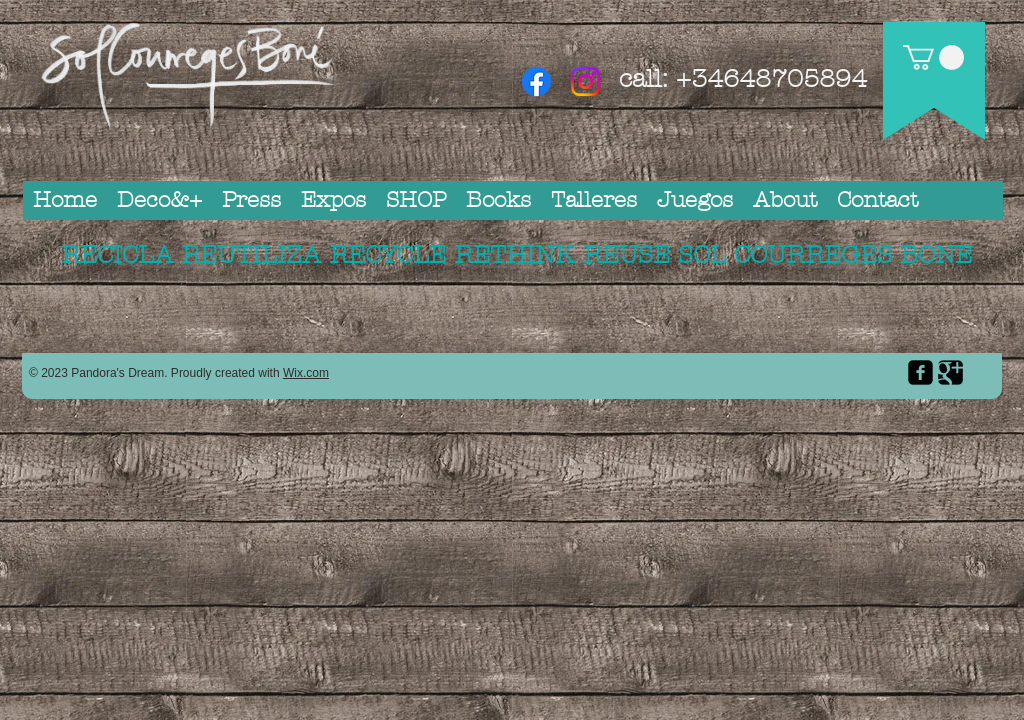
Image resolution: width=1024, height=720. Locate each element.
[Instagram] (585, 81)
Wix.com (306, 373)
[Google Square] (950, 372)
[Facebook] (536, 81)
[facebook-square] (920, 372)
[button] (933, 57)
